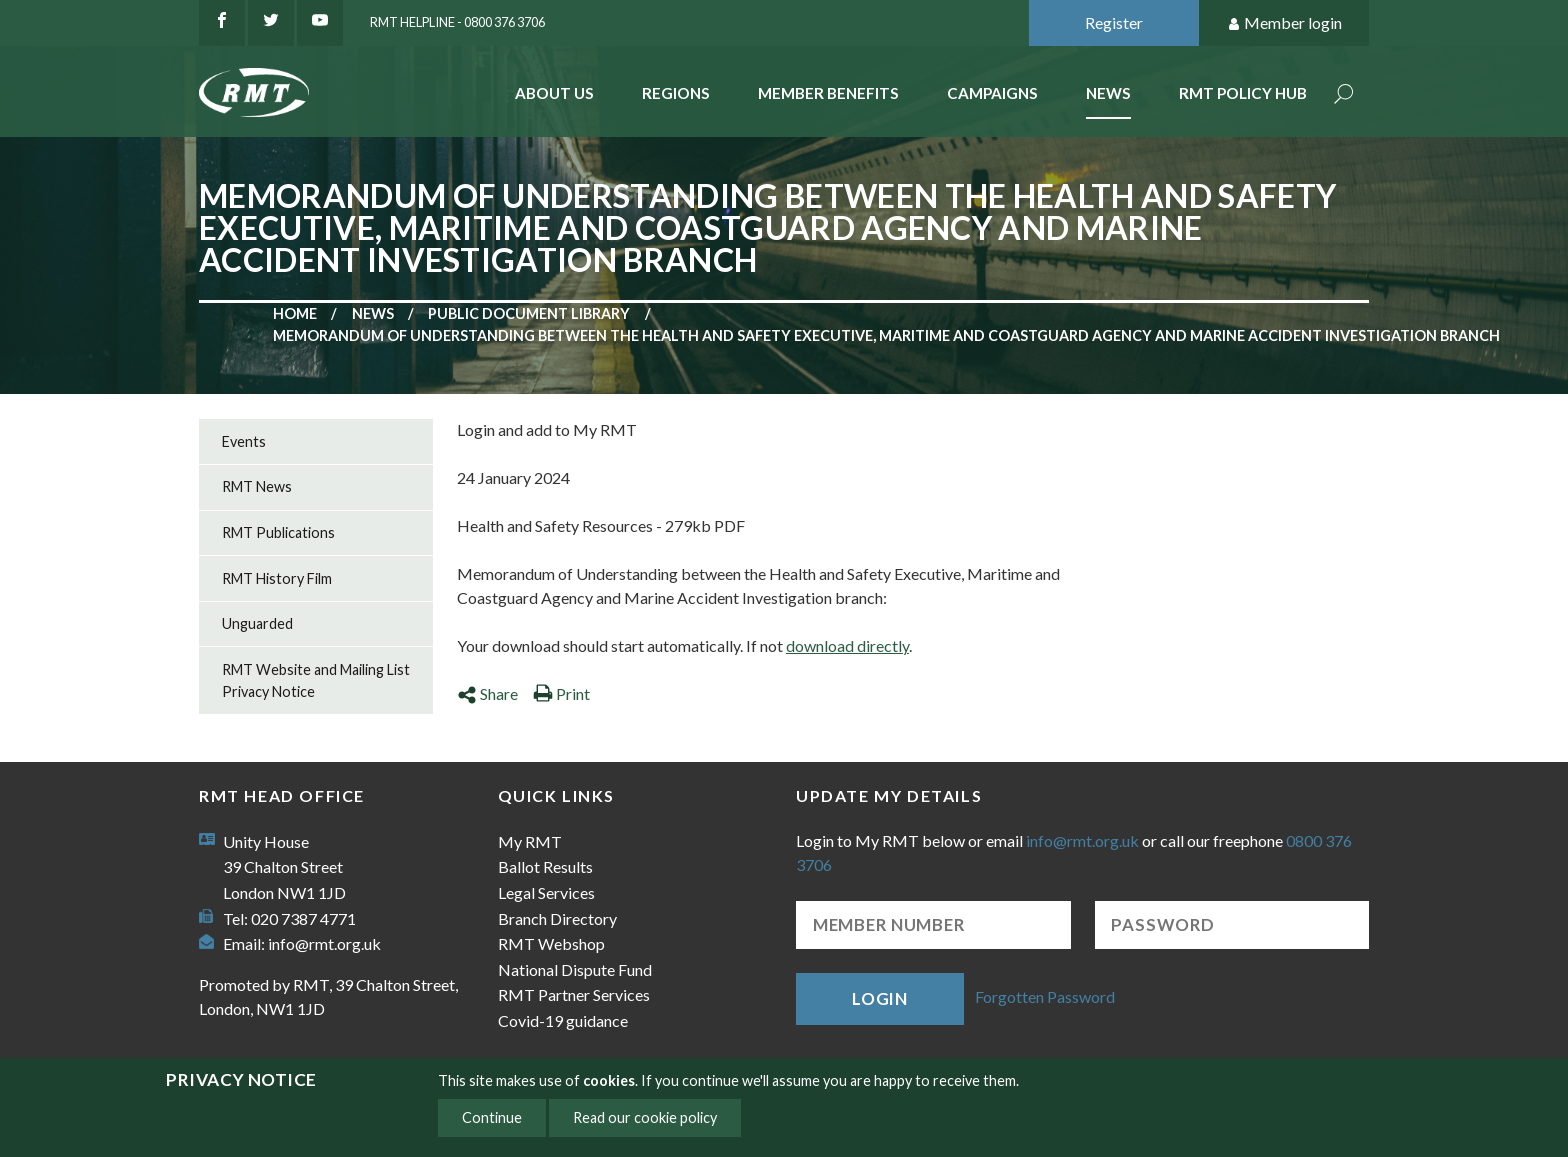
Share (487, 693)
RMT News (257, 486)
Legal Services (546, 892)
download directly (847, 645)
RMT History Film (277, 578)
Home (295, 313)
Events (244, 441)
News (1108, 93)
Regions (676, 93)
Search (1344, 95)
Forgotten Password (1045, 996)
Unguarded (257, 623)
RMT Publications (278, 532)
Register (1114, 22)
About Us (554, 93)
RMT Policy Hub (1243, 93)
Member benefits (828, 93)
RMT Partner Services (574, 994)
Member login (1284, 23)
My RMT (530, 841)
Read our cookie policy (645, 1117)
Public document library (529, 313)
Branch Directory (557, 918)
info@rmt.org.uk (324, 943)
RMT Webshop (551, 943)
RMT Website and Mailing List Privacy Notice (316, 680)
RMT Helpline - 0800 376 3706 (457, 22)
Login (880, 998)
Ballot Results (545, 866)
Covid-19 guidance (563, 1020)
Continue (492, 1117)
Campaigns (992, 93)
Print (561, 693)
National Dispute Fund (575, 969)
